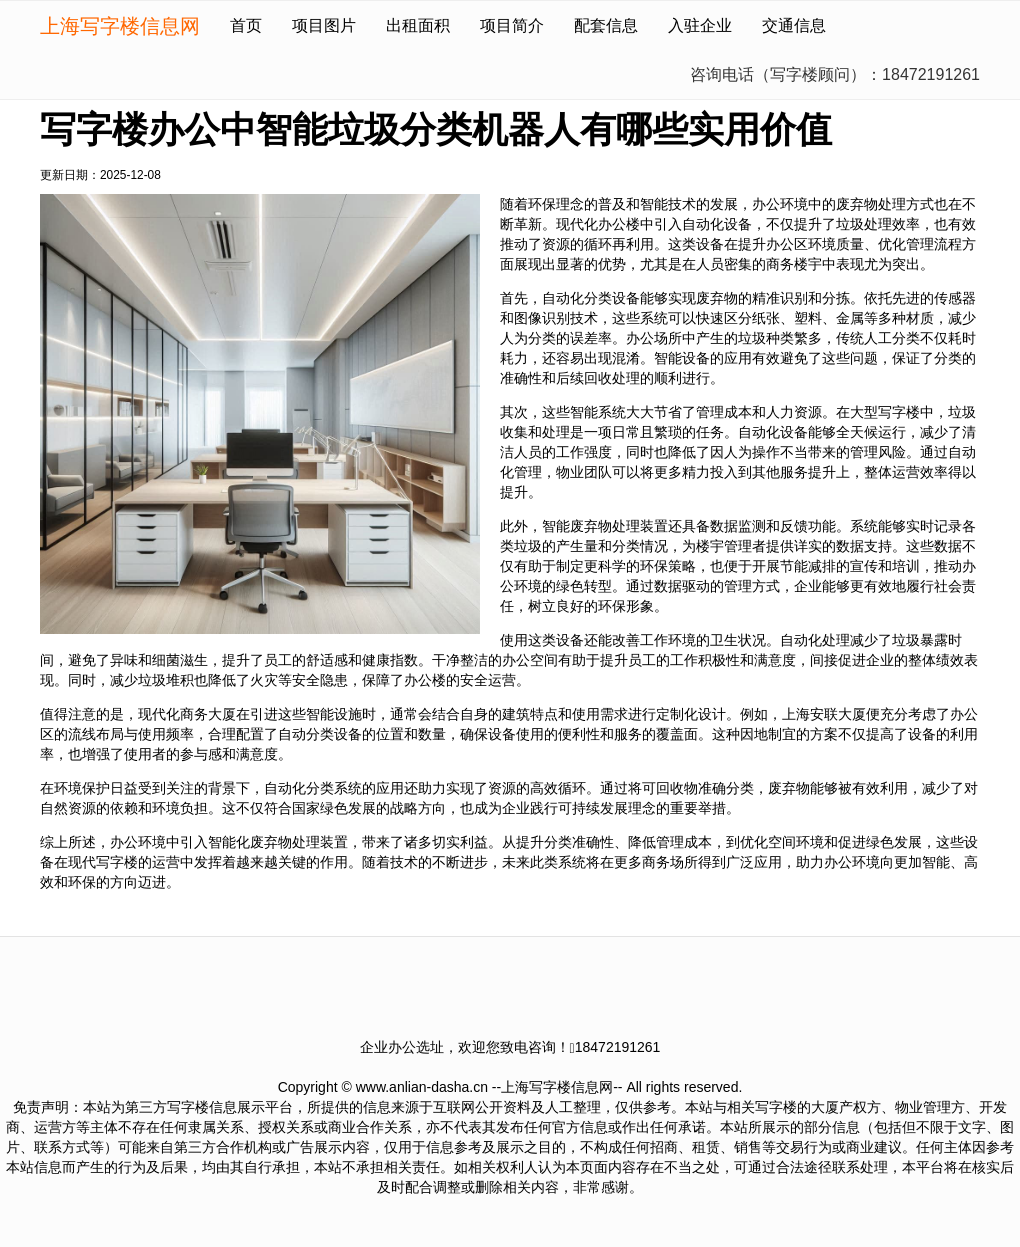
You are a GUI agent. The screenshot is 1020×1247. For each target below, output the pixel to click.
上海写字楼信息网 (120, 26)
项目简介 (512, 25)
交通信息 (794, 25)
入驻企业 (700, 25)
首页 (246, 25)
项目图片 (324, 25)
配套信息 (606, 25)
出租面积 (418, 25)
